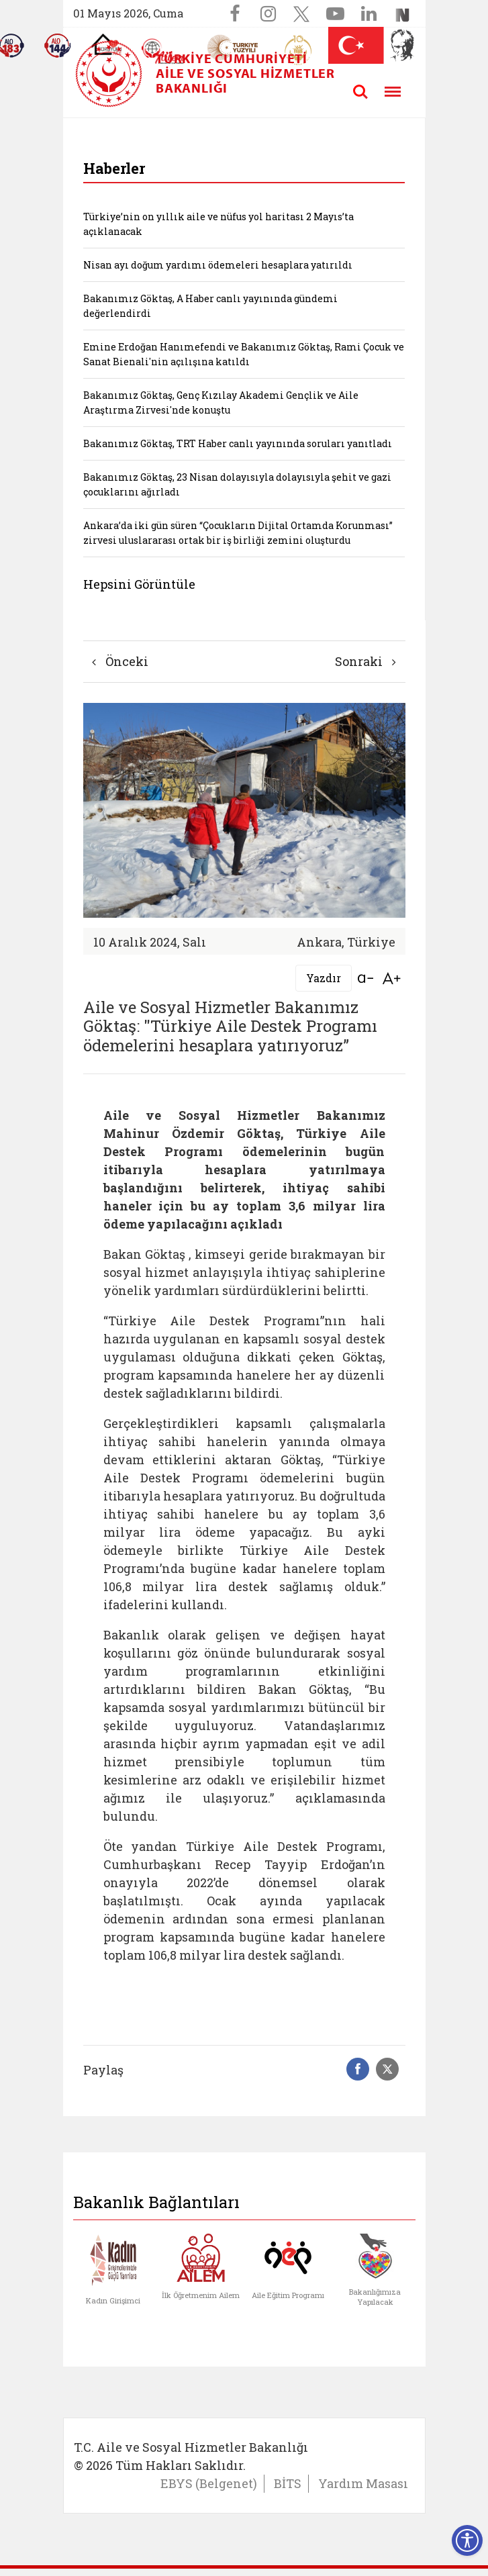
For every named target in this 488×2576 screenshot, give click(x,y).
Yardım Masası (363, 2483)
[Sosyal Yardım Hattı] (57, 46)
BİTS (287, 2483)
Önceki (120, 661)
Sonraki (365, 661)
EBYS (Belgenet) (208, 2483)
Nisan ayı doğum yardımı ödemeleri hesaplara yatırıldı (217, 264)
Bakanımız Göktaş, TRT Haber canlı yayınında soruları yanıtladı (237, 443)
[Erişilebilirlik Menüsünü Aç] (467, 2540)
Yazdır (323, 978)
